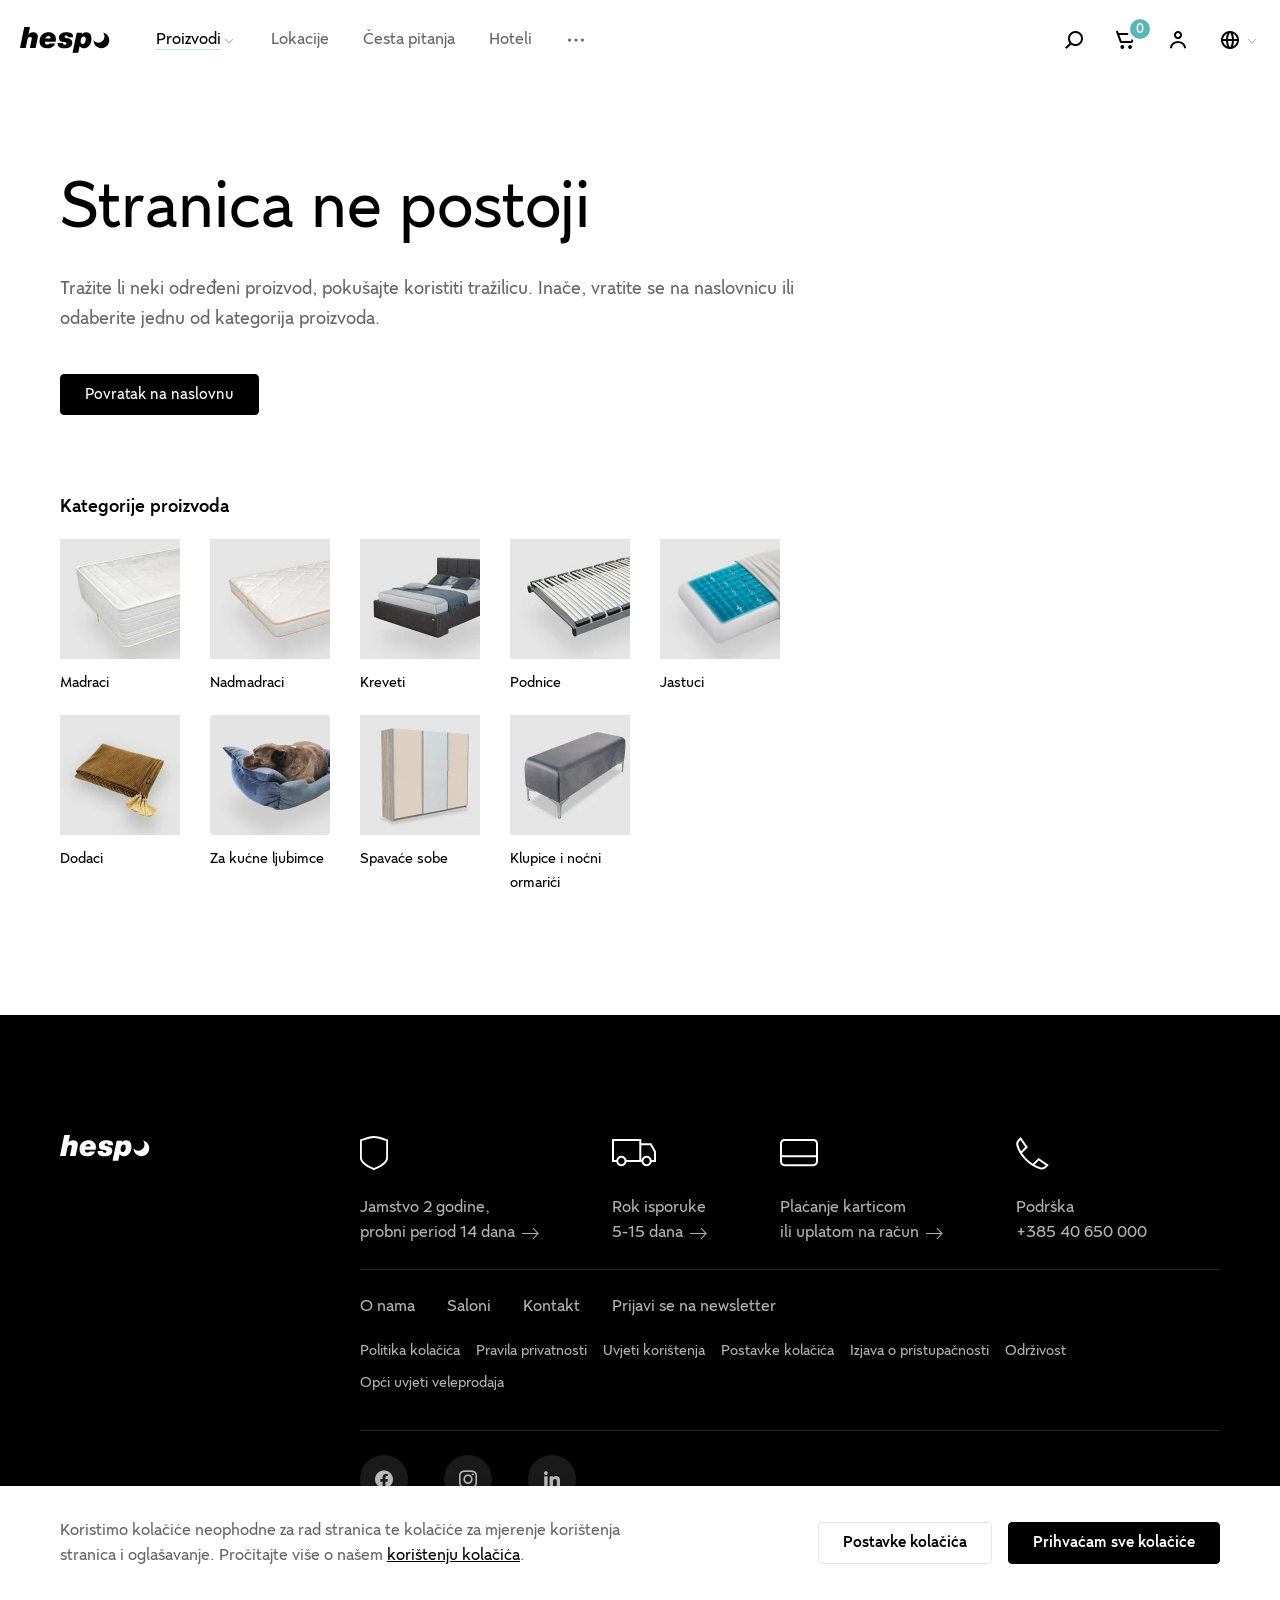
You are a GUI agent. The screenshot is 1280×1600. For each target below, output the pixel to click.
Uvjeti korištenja (654, 1350)
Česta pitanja (409, 39)
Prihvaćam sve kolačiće (1114, 1542)
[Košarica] (1126, 40)
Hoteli (510, 39)
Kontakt (551, 1307)
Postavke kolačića (905, 1542)
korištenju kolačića (453, 1555)
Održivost (1035, 1350)
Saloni (469, 1307)
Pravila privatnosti (531, 1350)
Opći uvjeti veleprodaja (432, 1383)
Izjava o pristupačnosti (919, 1350)
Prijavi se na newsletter (694, 1307)
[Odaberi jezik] (1240, 40)
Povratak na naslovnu (159, 394)
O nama (387, 1307)
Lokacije (300, 39)
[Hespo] (65, 39)
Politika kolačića (410, 1350)
